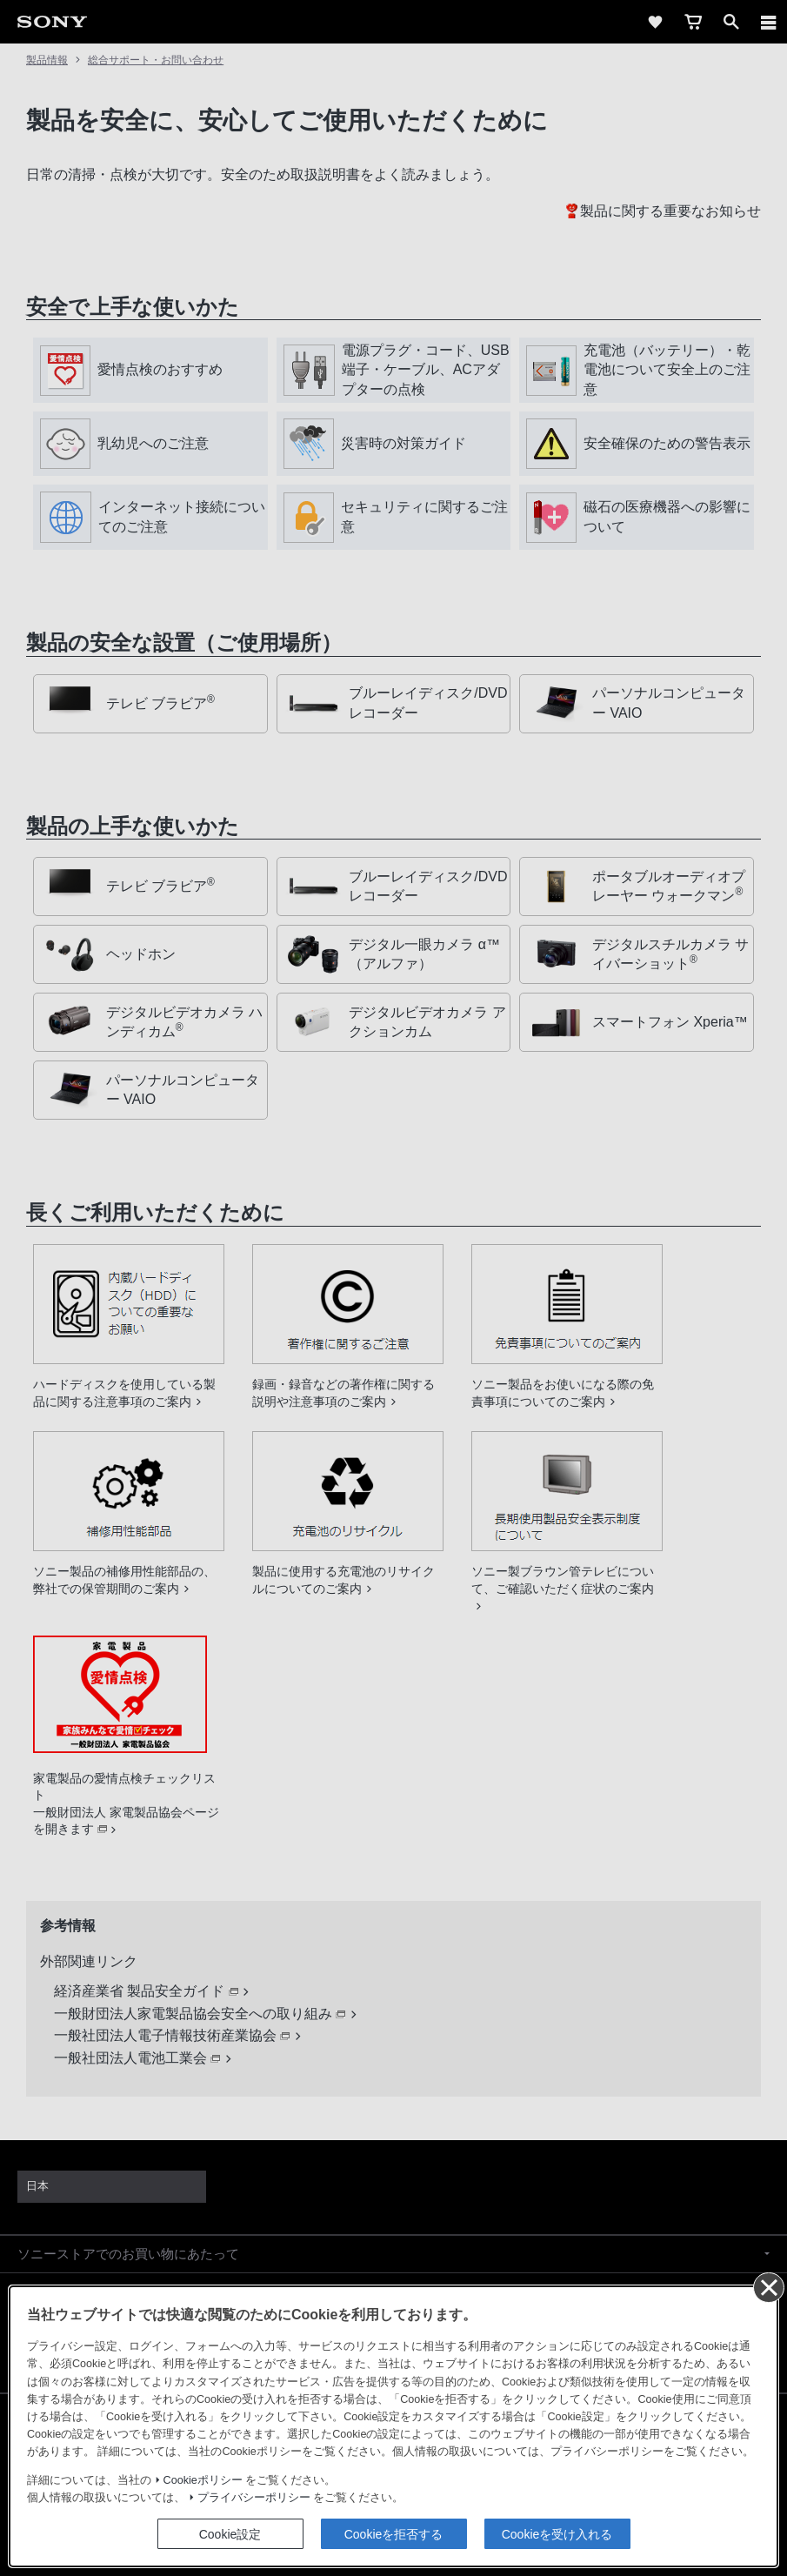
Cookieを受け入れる (557, 265)
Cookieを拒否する (394, 265)
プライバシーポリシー (253, 230)
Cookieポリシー (203, 211)
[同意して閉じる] (768, 18)
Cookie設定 (230, 265)
